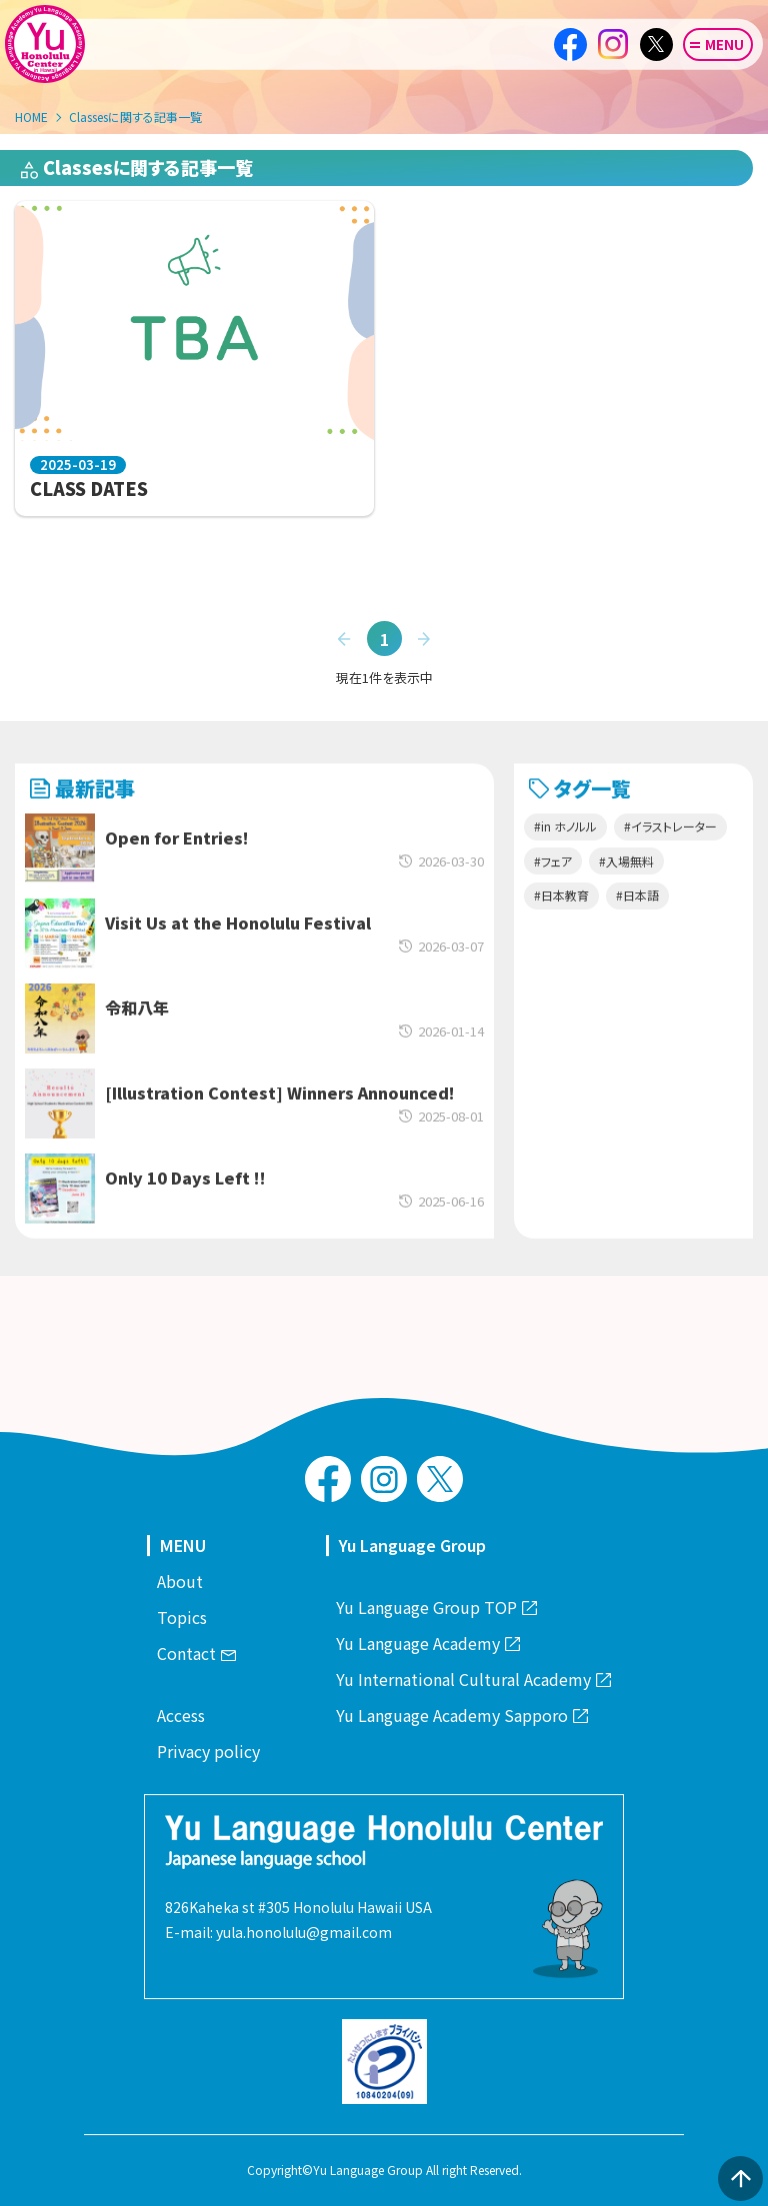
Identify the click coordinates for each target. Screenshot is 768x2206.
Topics (182, 1617)
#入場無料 (626, 901)
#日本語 (637, 935)
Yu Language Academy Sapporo (461, 1715)
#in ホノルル (565, 866)
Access (181, 1715)
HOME (31, 116)
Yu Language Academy (427, 1643)
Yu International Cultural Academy (473, 1679)
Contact (196, 1653)
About (180, 1581)
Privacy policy (208, 1751)
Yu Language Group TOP (436, 1607)
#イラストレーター (670, 866)
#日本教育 (561, 935)
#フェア (553, 901)
